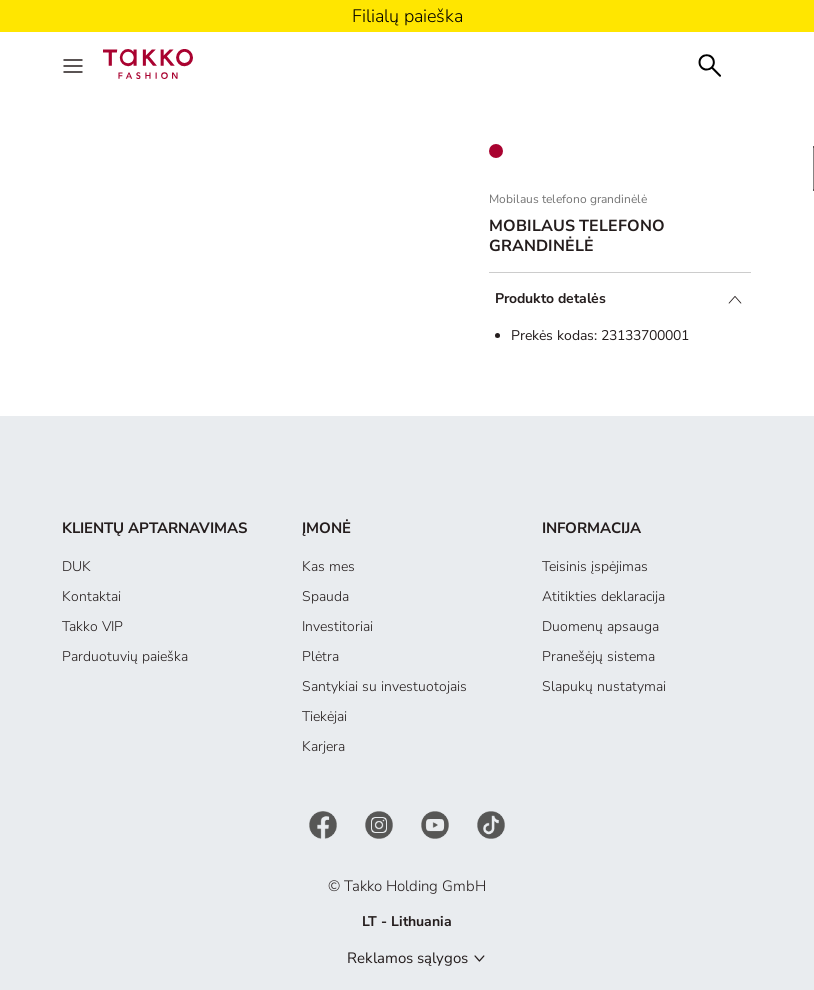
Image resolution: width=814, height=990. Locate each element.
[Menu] (75, 64)
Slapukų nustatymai (604, 686)
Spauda (325, 596)
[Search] (710, 63)
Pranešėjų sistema (598, 656)
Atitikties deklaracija (603, 596)
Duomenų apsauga (600, 626)
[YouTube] (437, 823)
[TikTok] (491, 823)
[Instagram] (381, 823)
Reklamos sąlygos (407, 958)
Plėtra (320, 656)
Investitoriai (337, 626)
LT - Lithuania (407, 921)
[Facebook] (325, 823)
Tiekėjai (324, 716)
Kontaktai (91, 596)
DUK (76, 566)
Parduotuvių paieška (125, 656)
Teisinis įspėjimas (595, 566)
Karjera (323, 746)
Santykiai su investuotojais (384, 686)
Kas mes (328, 566)
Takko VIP (92, 626)
